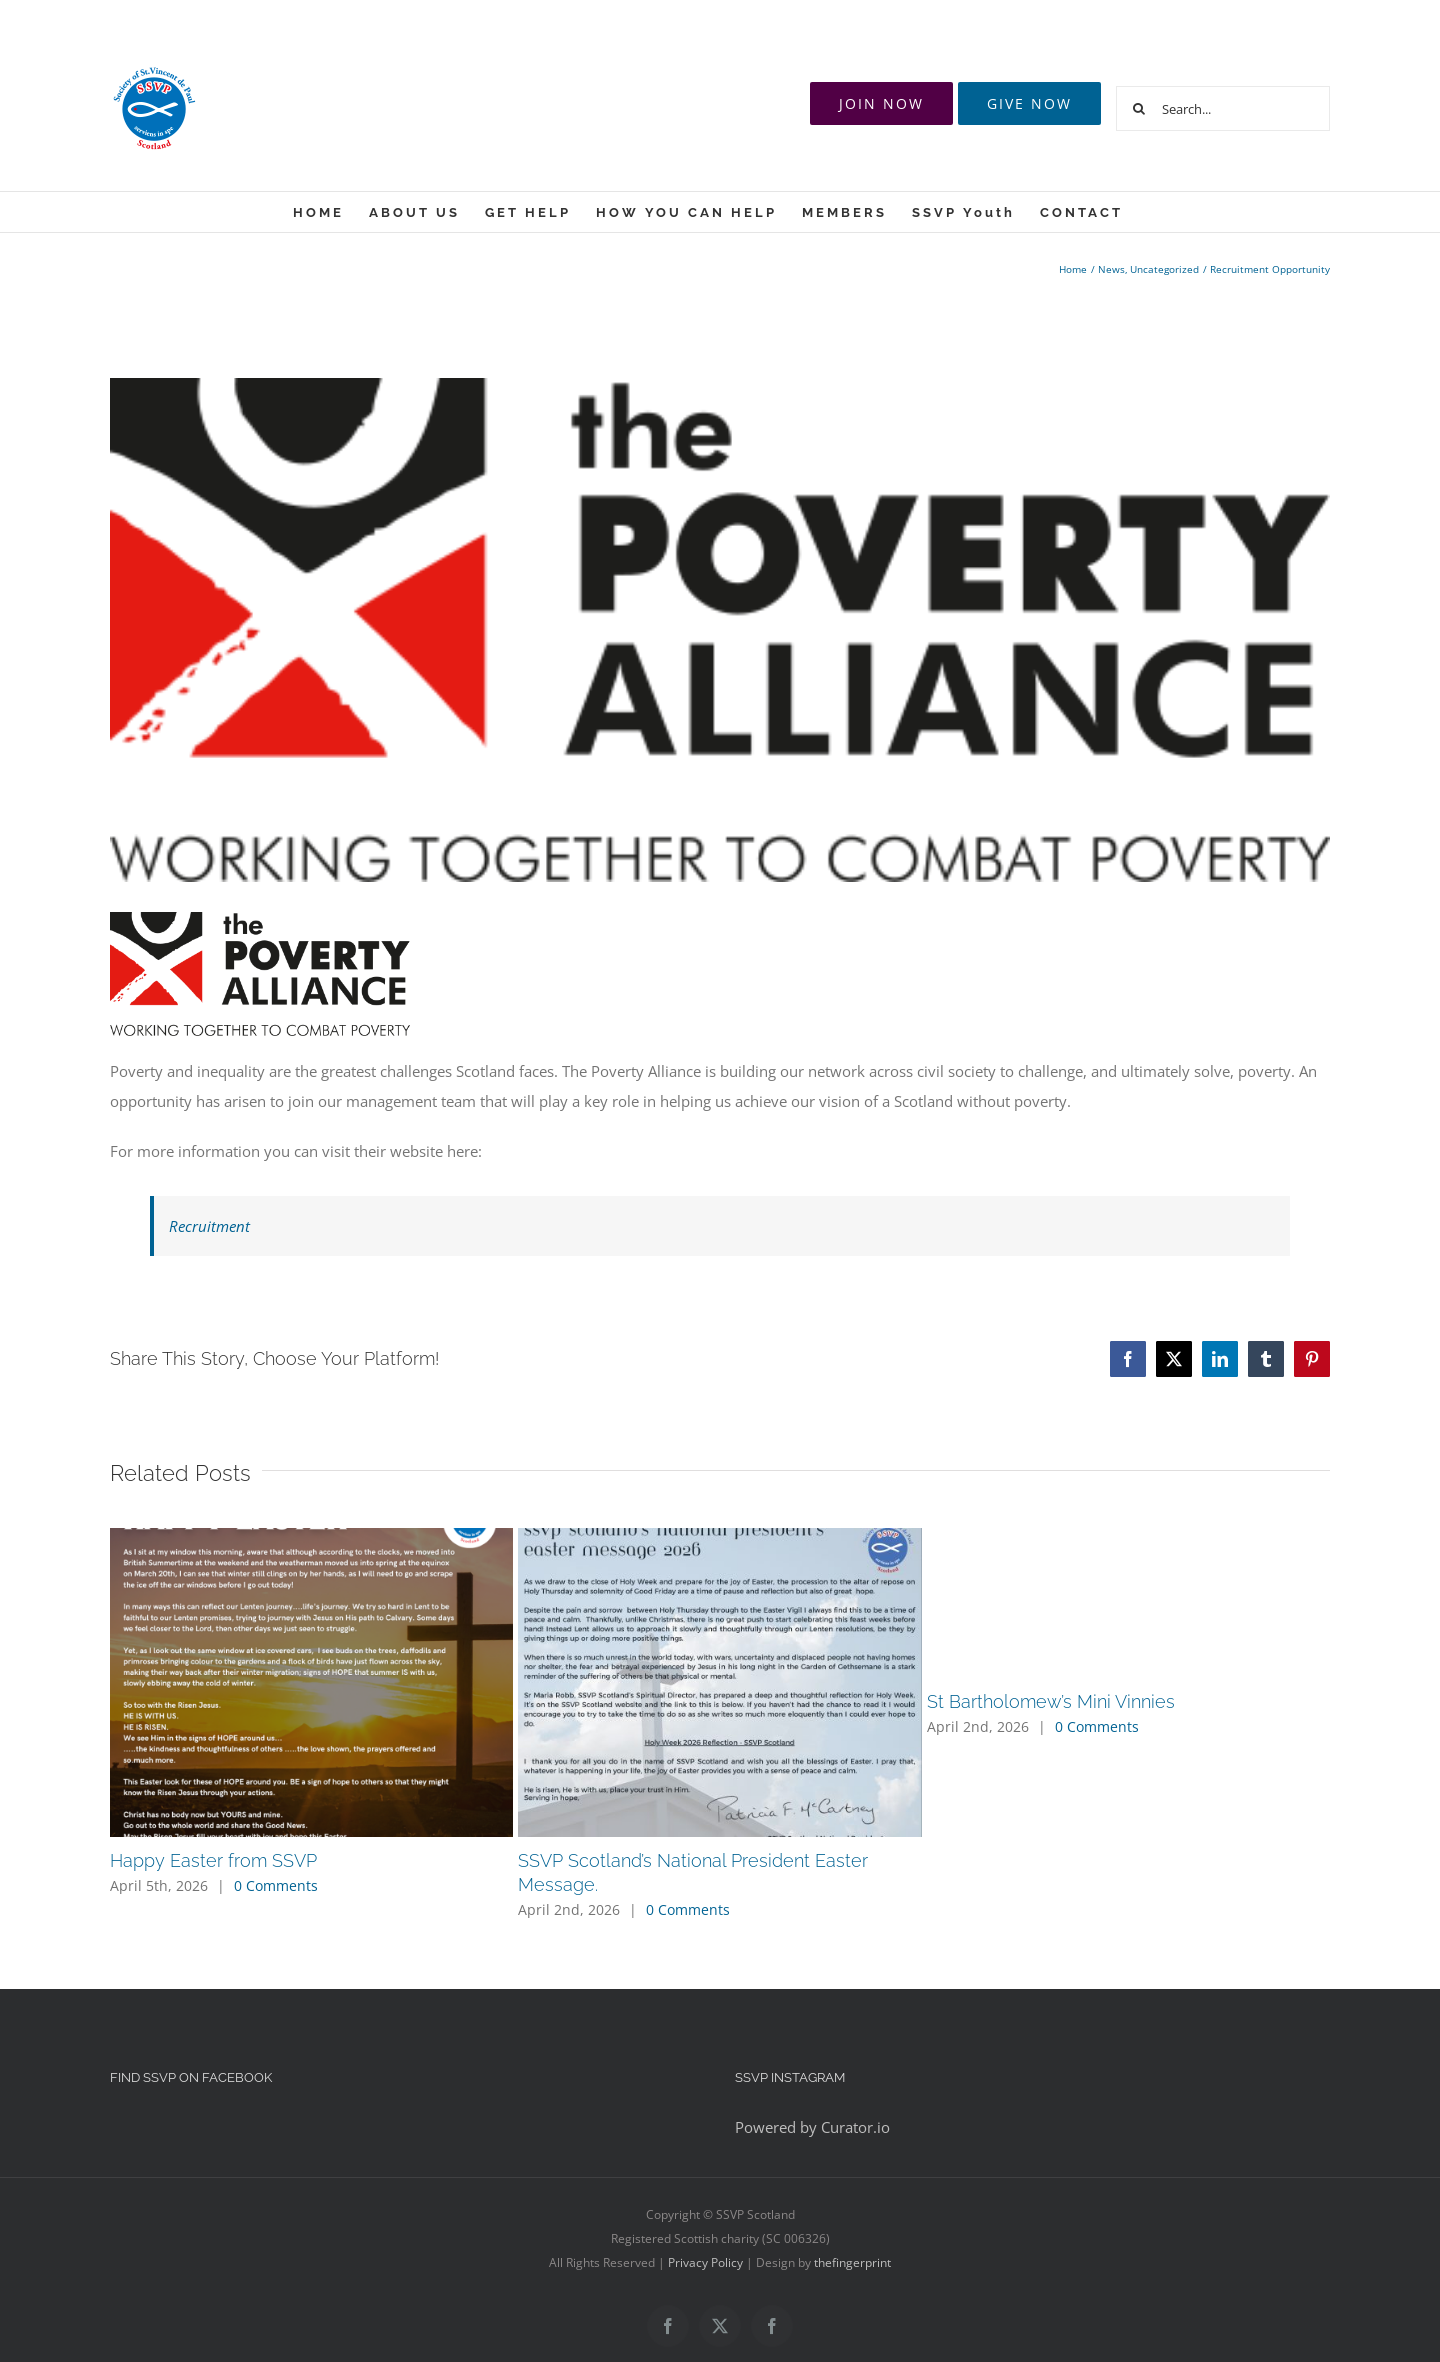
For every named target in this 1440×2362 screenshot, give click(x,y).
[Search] (1138, 108)
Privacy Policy (705, 2262)
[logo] (720, 630)
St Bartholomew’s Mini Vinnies (1051, 1701)
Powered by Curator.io (812, 2127)
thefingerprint (852, 2262)
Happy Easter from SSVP (213, 1860)
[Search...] (1223, 108)
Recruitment (209, 1226)
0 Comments (276, 1885)
